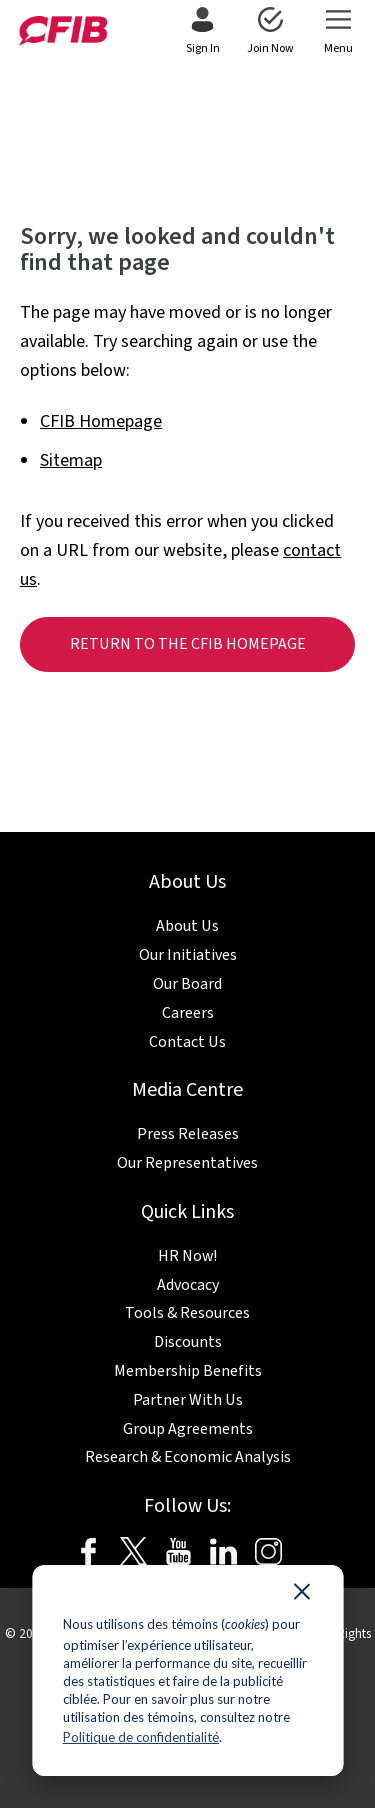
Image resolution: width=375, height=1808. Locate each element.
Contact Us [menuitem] (187, 1042)
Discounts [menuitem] (188, 1342)
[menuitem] (202, 32)
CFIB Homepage (101, 421)
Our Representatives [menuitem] (187, 1163)
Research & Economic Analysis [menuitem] (188, 1457)
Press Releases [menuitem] (188, 1134)
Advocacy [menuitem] (188, 1285)
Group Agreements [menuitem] (188, 1429)
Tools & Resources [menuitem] (187, 1313)
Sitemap (71, 460)
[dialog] (187, 1670)
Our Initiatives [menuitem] (188, 955)
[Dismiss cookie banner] (301, 1596)
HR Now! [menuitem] (187, 1256)
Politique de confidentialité (141, 1737)
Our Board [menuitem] (187, 984)
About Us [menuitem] (187, 926)
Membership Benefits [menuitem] (188, 1371)
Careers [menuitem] (188, 1013)
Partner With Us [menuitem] (188, 1400)
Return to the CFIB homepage (188, 644)
